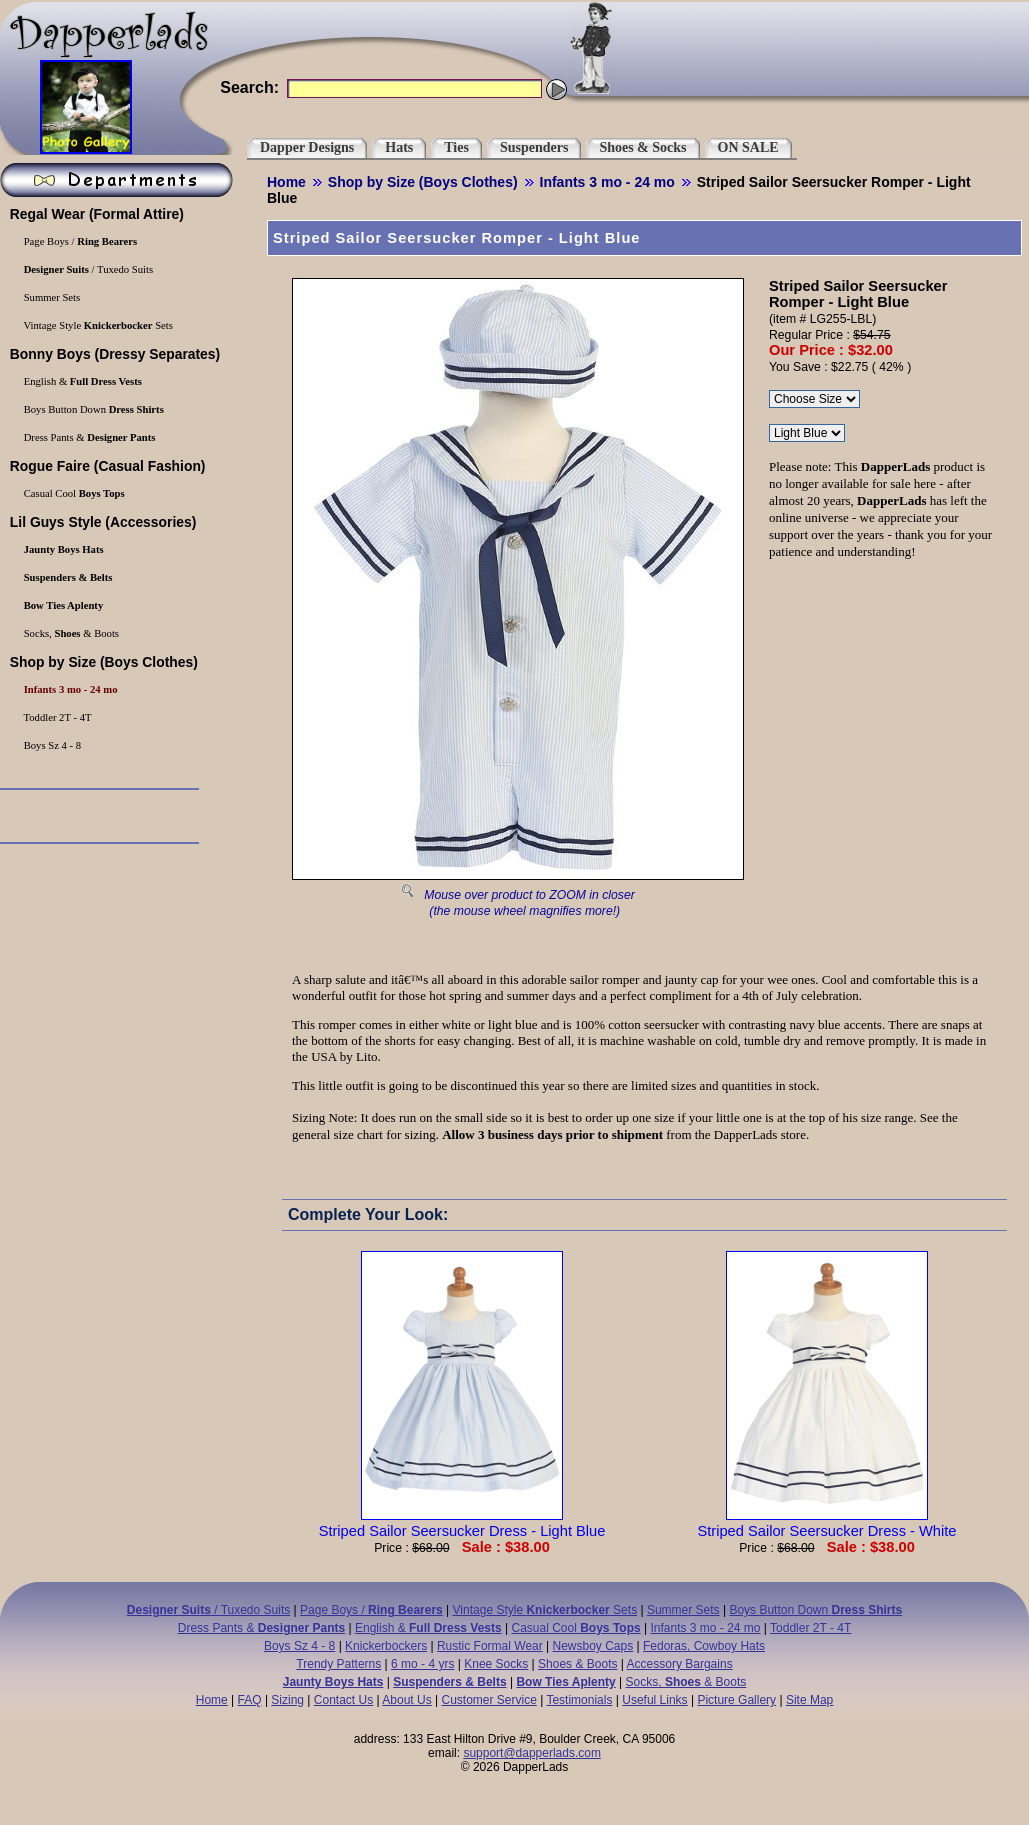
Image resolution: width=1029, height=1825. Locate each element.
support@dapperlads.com (532, 1753)
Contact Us (343, 1700)
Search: (249, 87)
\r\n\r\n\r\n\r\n (814, 399)
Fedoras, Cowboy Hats (704, 1646)
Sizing (287, 1700)
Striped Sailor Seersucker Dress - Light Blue (462, 1523)
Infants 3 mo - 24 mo (607, 182)
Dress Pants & (261, 1628)
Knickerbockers (386, 1646)
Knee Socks (496, 1664)
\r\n (807, 433)
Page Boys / (371, 1610)
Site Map (809, 1700)
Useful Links (654, 1700)
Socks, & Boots (686, 1682)
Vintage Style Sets (545, 1610)
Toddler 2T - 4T (810, 1628)
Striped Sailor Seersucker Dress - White (826, 1523)
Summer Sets (683, 1610)
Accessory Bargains (680, 1664)
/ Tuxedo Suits (208, 1610)
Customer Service (488, 1700)
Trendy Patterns (338, 1664)
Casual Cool (576, 1628)
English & (428, 1628)
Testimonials (579, 1700)
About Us (406, 1700)
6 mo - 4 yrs (422, 1664)
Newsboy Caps (593, 1646)
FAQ (250, 1700)
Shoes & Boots (577, 1664)
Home (286, 182)
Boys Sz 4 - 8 (299, 1646)
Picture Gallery (736, 1700)
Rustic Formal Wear (490, 1646)
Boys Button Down (815, 1610)
